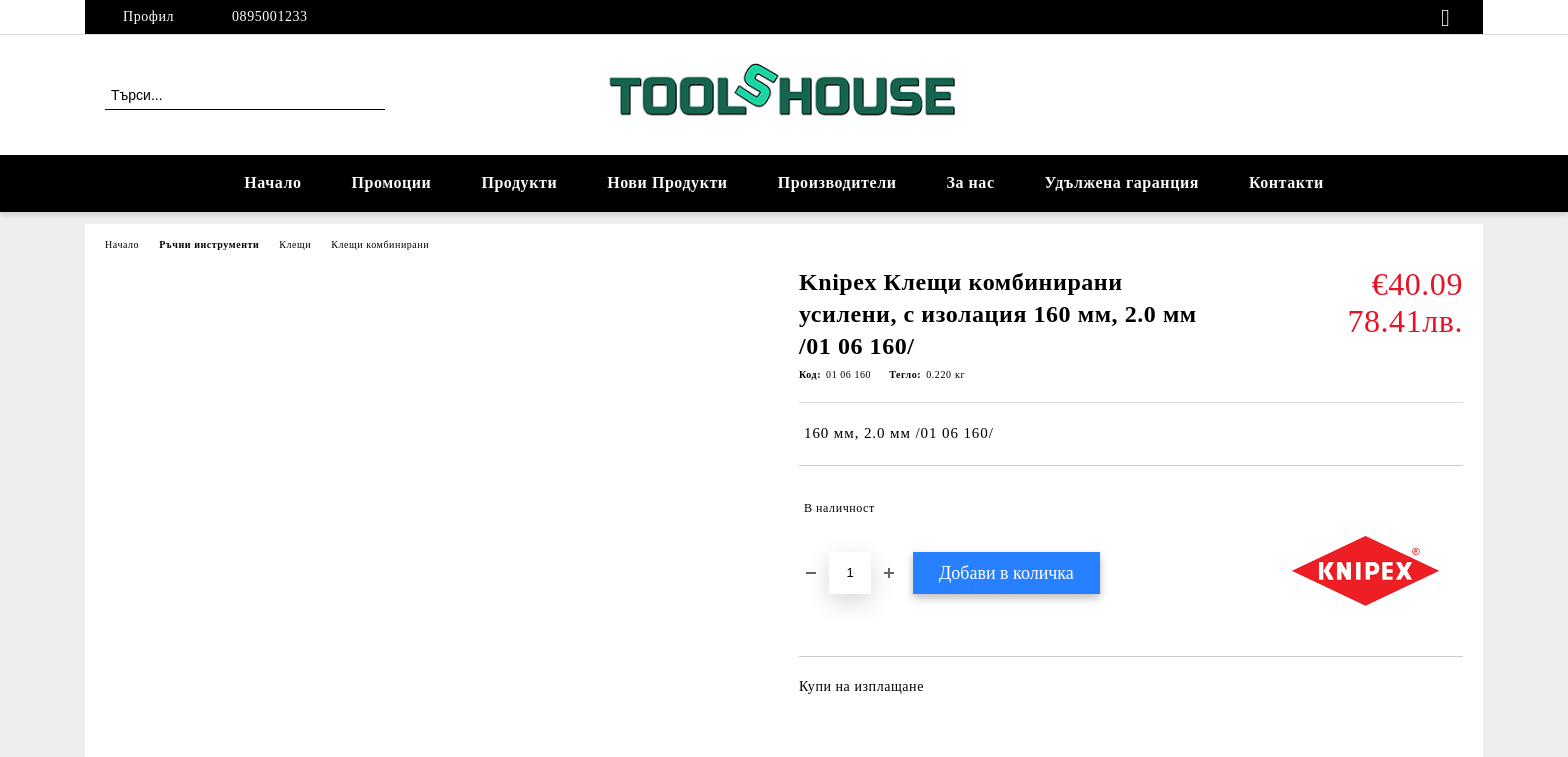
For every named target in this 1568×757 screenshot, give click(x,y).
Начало (272, 182)
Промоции (392, 182)
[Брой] (850, 573)
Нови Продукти (667, 182)
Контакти (1286, 182)
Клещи (295, 244)
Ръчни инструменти (209, 244)
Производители (837, 182)
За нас (970, 182)
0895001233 (270, 16)
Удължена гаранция (1122, 182)
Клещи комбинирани (380, 244)
